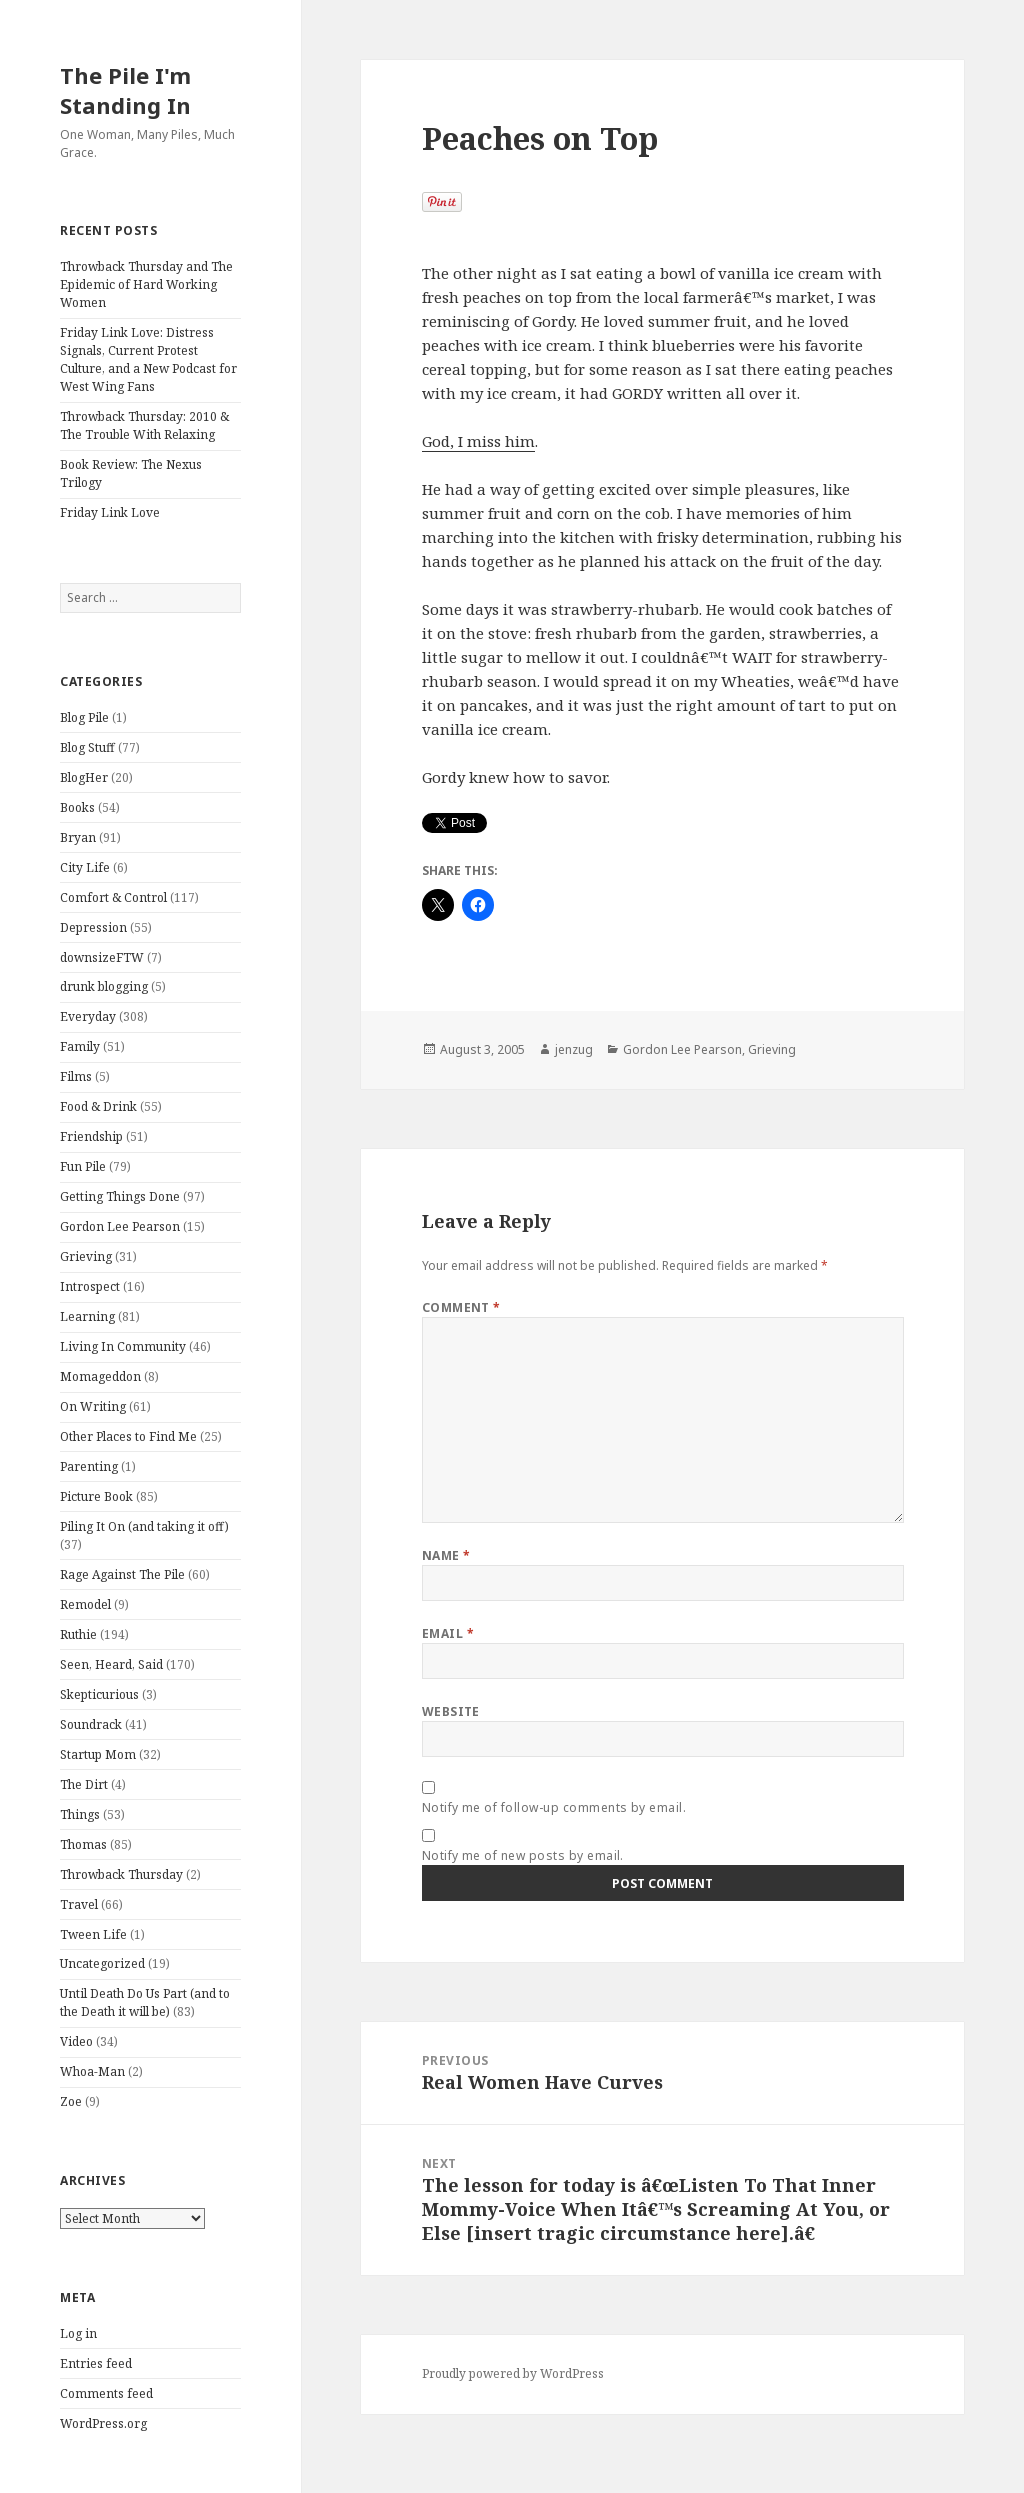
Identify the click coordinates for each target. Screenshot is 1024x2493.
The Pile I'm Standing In (125, 90)
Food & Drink (98, 1106)
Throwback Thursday (121, 1874)
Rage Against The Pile (122, 1574)
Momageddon (100, 1376)
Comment (461, 1307)
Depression (93, 927)
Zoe (71, 2101)
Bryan (78, 837)
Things (80, 1814)
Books (77, 807)
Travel (79, 1904)
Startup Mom (98, 1754)
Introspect (90, 1286)
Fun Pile (83, 1166)
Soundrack (91, 1724)
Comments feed (106, 2393)
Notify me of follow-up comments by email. (554, 1807)
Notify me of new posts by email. (523, 1855)
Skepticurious (99, 1694)
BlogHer (84, 777)
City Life (85, 867)
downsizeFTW (102, 957)
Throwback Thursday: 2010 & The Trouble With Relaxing (144, 425)
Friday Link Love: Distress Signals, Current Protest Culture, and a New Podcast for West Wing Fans (148, 359)
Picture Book (96, 1496)
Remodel (85, 1604)
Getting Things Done (120, 1196)
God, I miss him (478, 441)
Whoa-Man (92, 2071)
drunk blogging (104, 986)
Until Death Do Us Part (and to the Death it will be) (145, 2002)
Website (451, 1711)
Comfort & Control (113, 897)
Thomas (83, 1844)
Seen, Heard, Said (111, 1664)
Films (76, 1076)
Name (446, 1555)
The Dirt (84, 1784)
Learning (87, 1316)
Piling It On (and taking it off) (144, 1526)
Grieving (86, 1256)
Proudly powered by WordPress (513, 2373)
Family (80, 1046)
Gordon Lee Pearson (120, 1226)
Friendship (91, 1136)
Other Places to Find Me (128, 1436)
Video (76, 2041)
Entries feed (96, 2363)
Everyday (88, 1016)
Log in (78, 2333)
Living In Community (123, 1346)
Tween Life (93, 1934)
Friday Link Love (110, 512)
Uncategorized (102, 1963)
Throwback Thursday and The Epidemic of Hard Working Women (146, 284)
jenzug (574, 1049)
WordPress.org (103, 2423)
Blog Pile (84, 717)
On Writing (93, 1406)
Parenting (89, 1466)
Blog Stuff (87, 747)
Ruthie (78, 1634)
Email (448, 1633)
